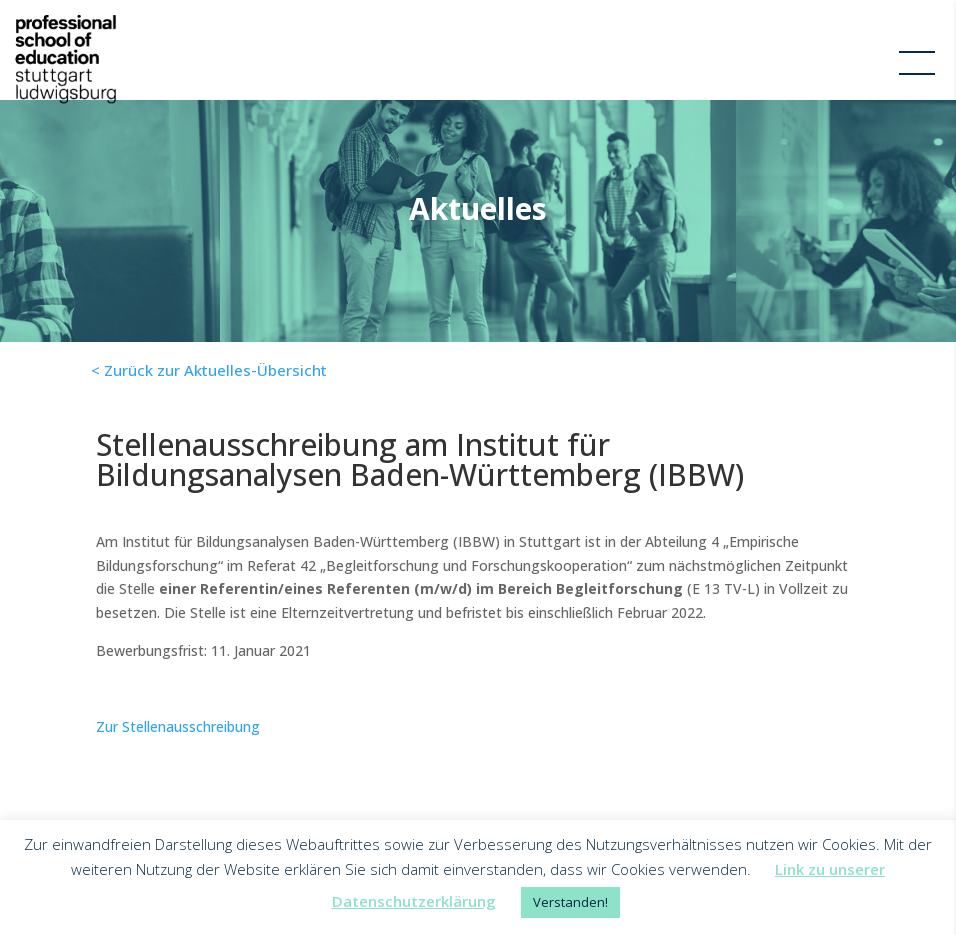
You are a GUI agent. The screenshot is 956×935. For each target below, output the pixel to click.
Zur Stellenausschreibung (178, 726)
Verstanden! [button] (570, 902)
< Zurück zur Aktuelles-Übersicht (209, 370)
